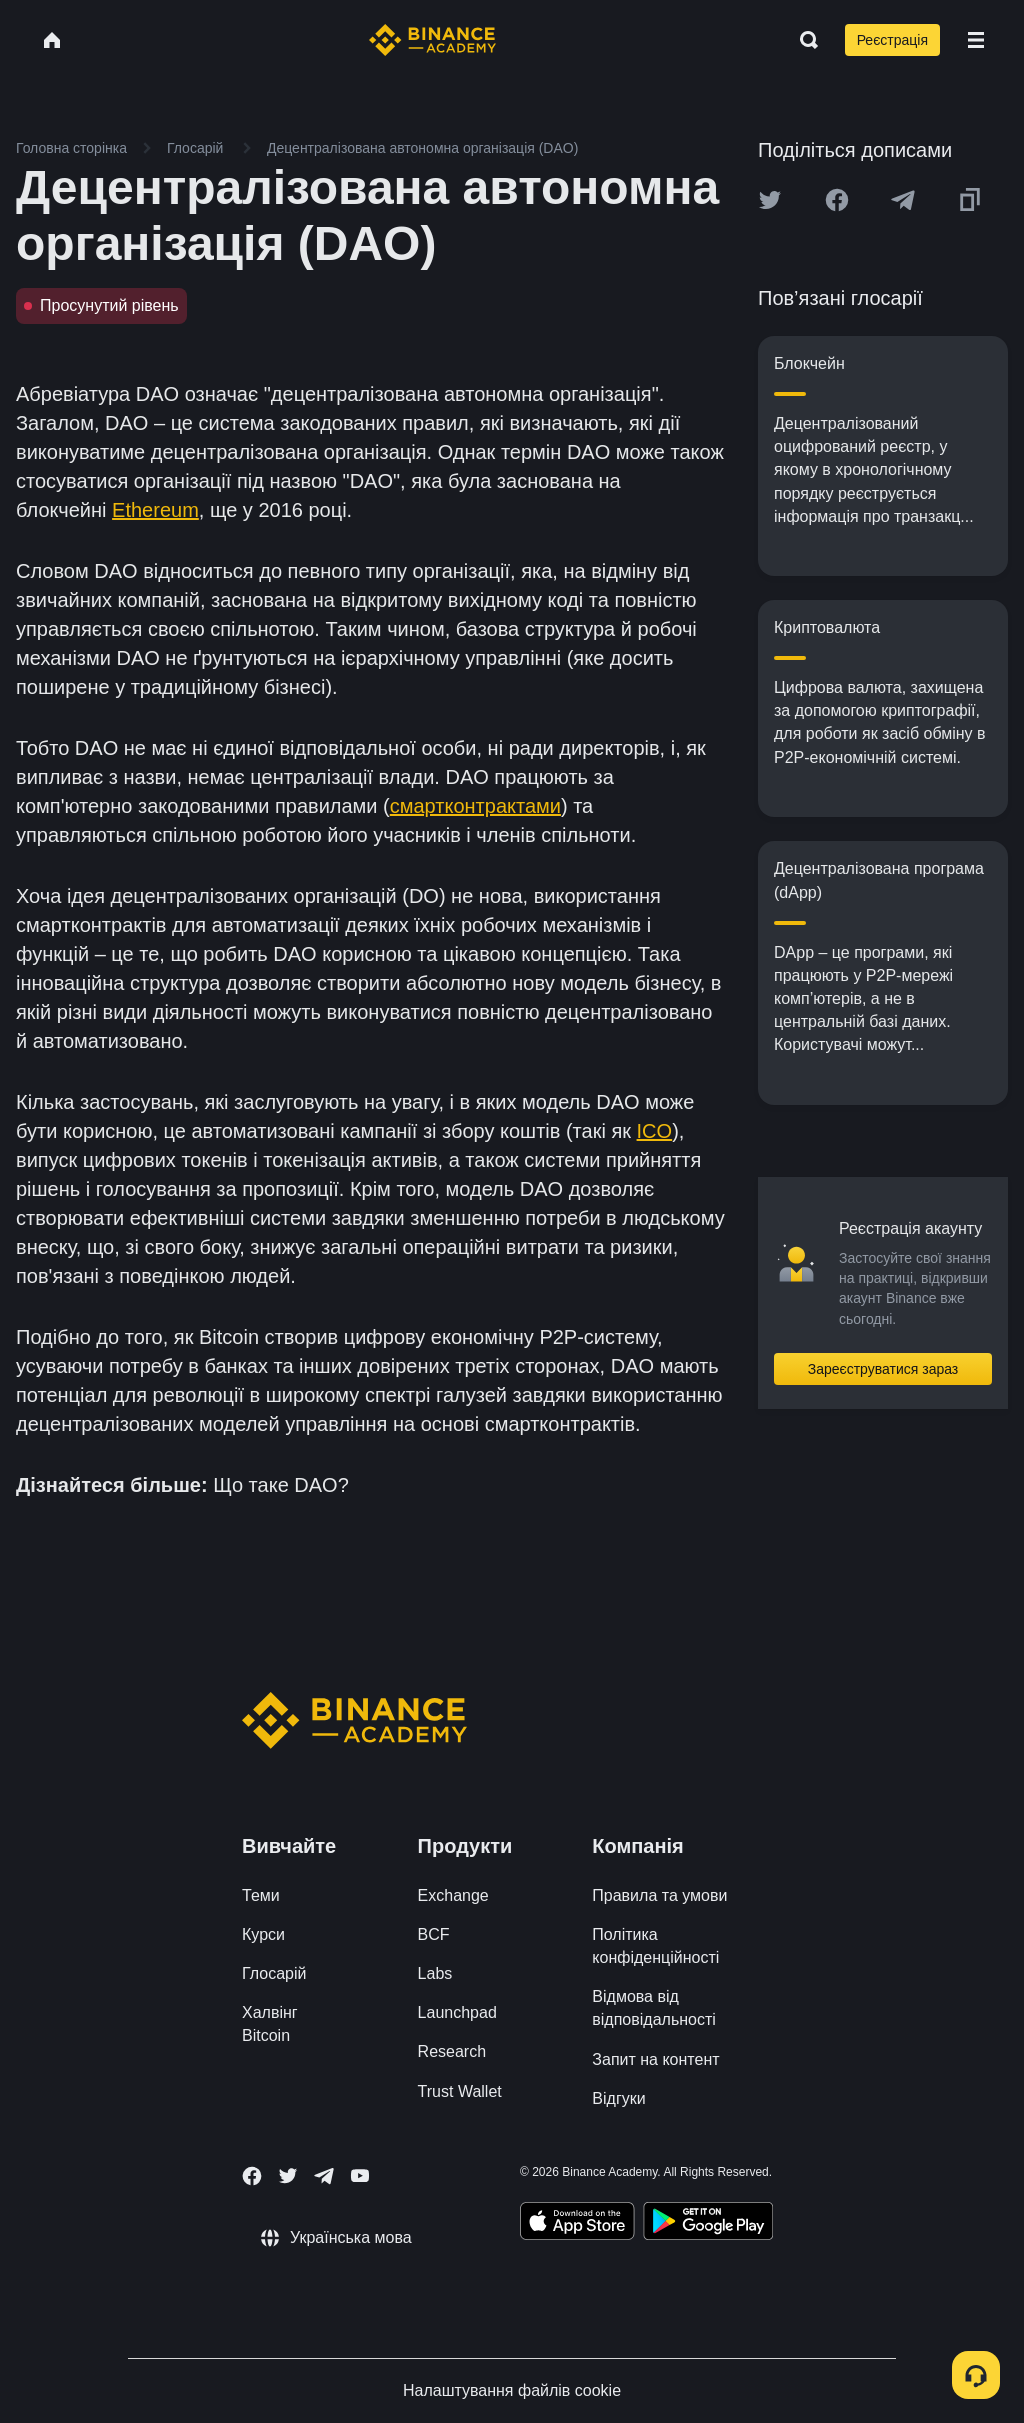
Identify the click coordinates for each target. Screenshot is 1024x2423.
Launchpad (457, 2012)
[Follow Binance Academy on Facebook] (252, 2176)
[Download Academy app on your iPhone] (577, 2224)
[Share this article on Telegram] (903, 200)
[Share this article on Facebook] (837, 200)
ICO (655, 1131)
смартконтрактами (475, 806)
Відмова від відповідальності (654, 2008)
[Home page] (432, 40)
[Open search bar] (803, 40)
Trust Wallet (460, 2091)
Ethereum (155, 510)
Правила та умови (659, 1895)
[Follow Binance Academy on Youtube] (360, 2175)
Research (452, 2051)
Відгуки (618, 2098)
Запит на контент (655, 2059)
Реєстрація (892, 40)
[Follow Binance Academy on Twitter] (288, 2176)
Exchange (453, 1895)
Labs (435, 1973)
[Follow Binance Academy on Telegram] (324, 2176)
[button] (976, 40)
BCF (434, 1934)
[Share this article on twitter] (770, 200)
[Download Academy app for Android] (708, 2224)
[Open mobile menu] (976, 40)
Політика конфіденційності (655, 1946)
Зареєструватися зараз (883, 1369)
